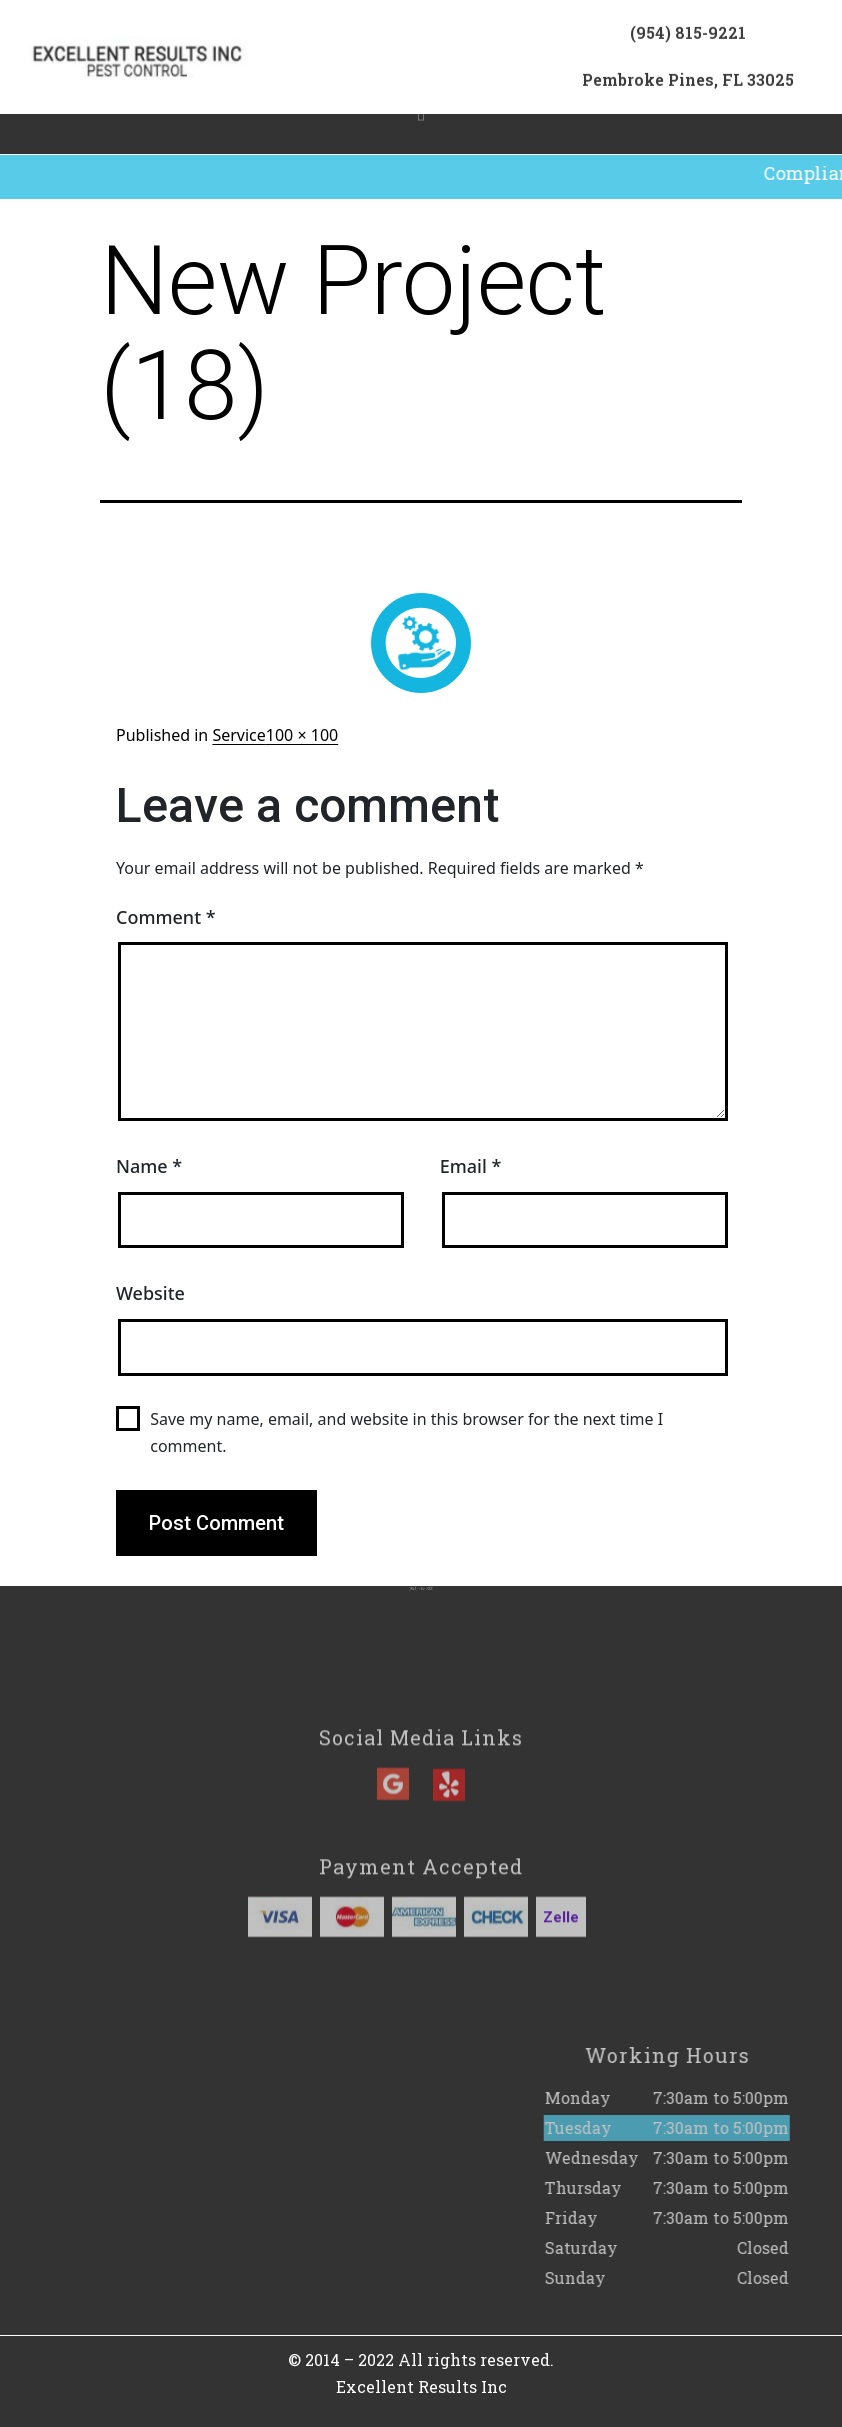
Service (238, 735)
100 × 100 (302, 735)
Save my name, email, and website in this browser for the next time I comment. (406, 1432)
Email (471, 1166)
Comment (166, 917)
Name (149, 1166)
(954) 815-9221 (688, 38)
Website (150, 1293)
